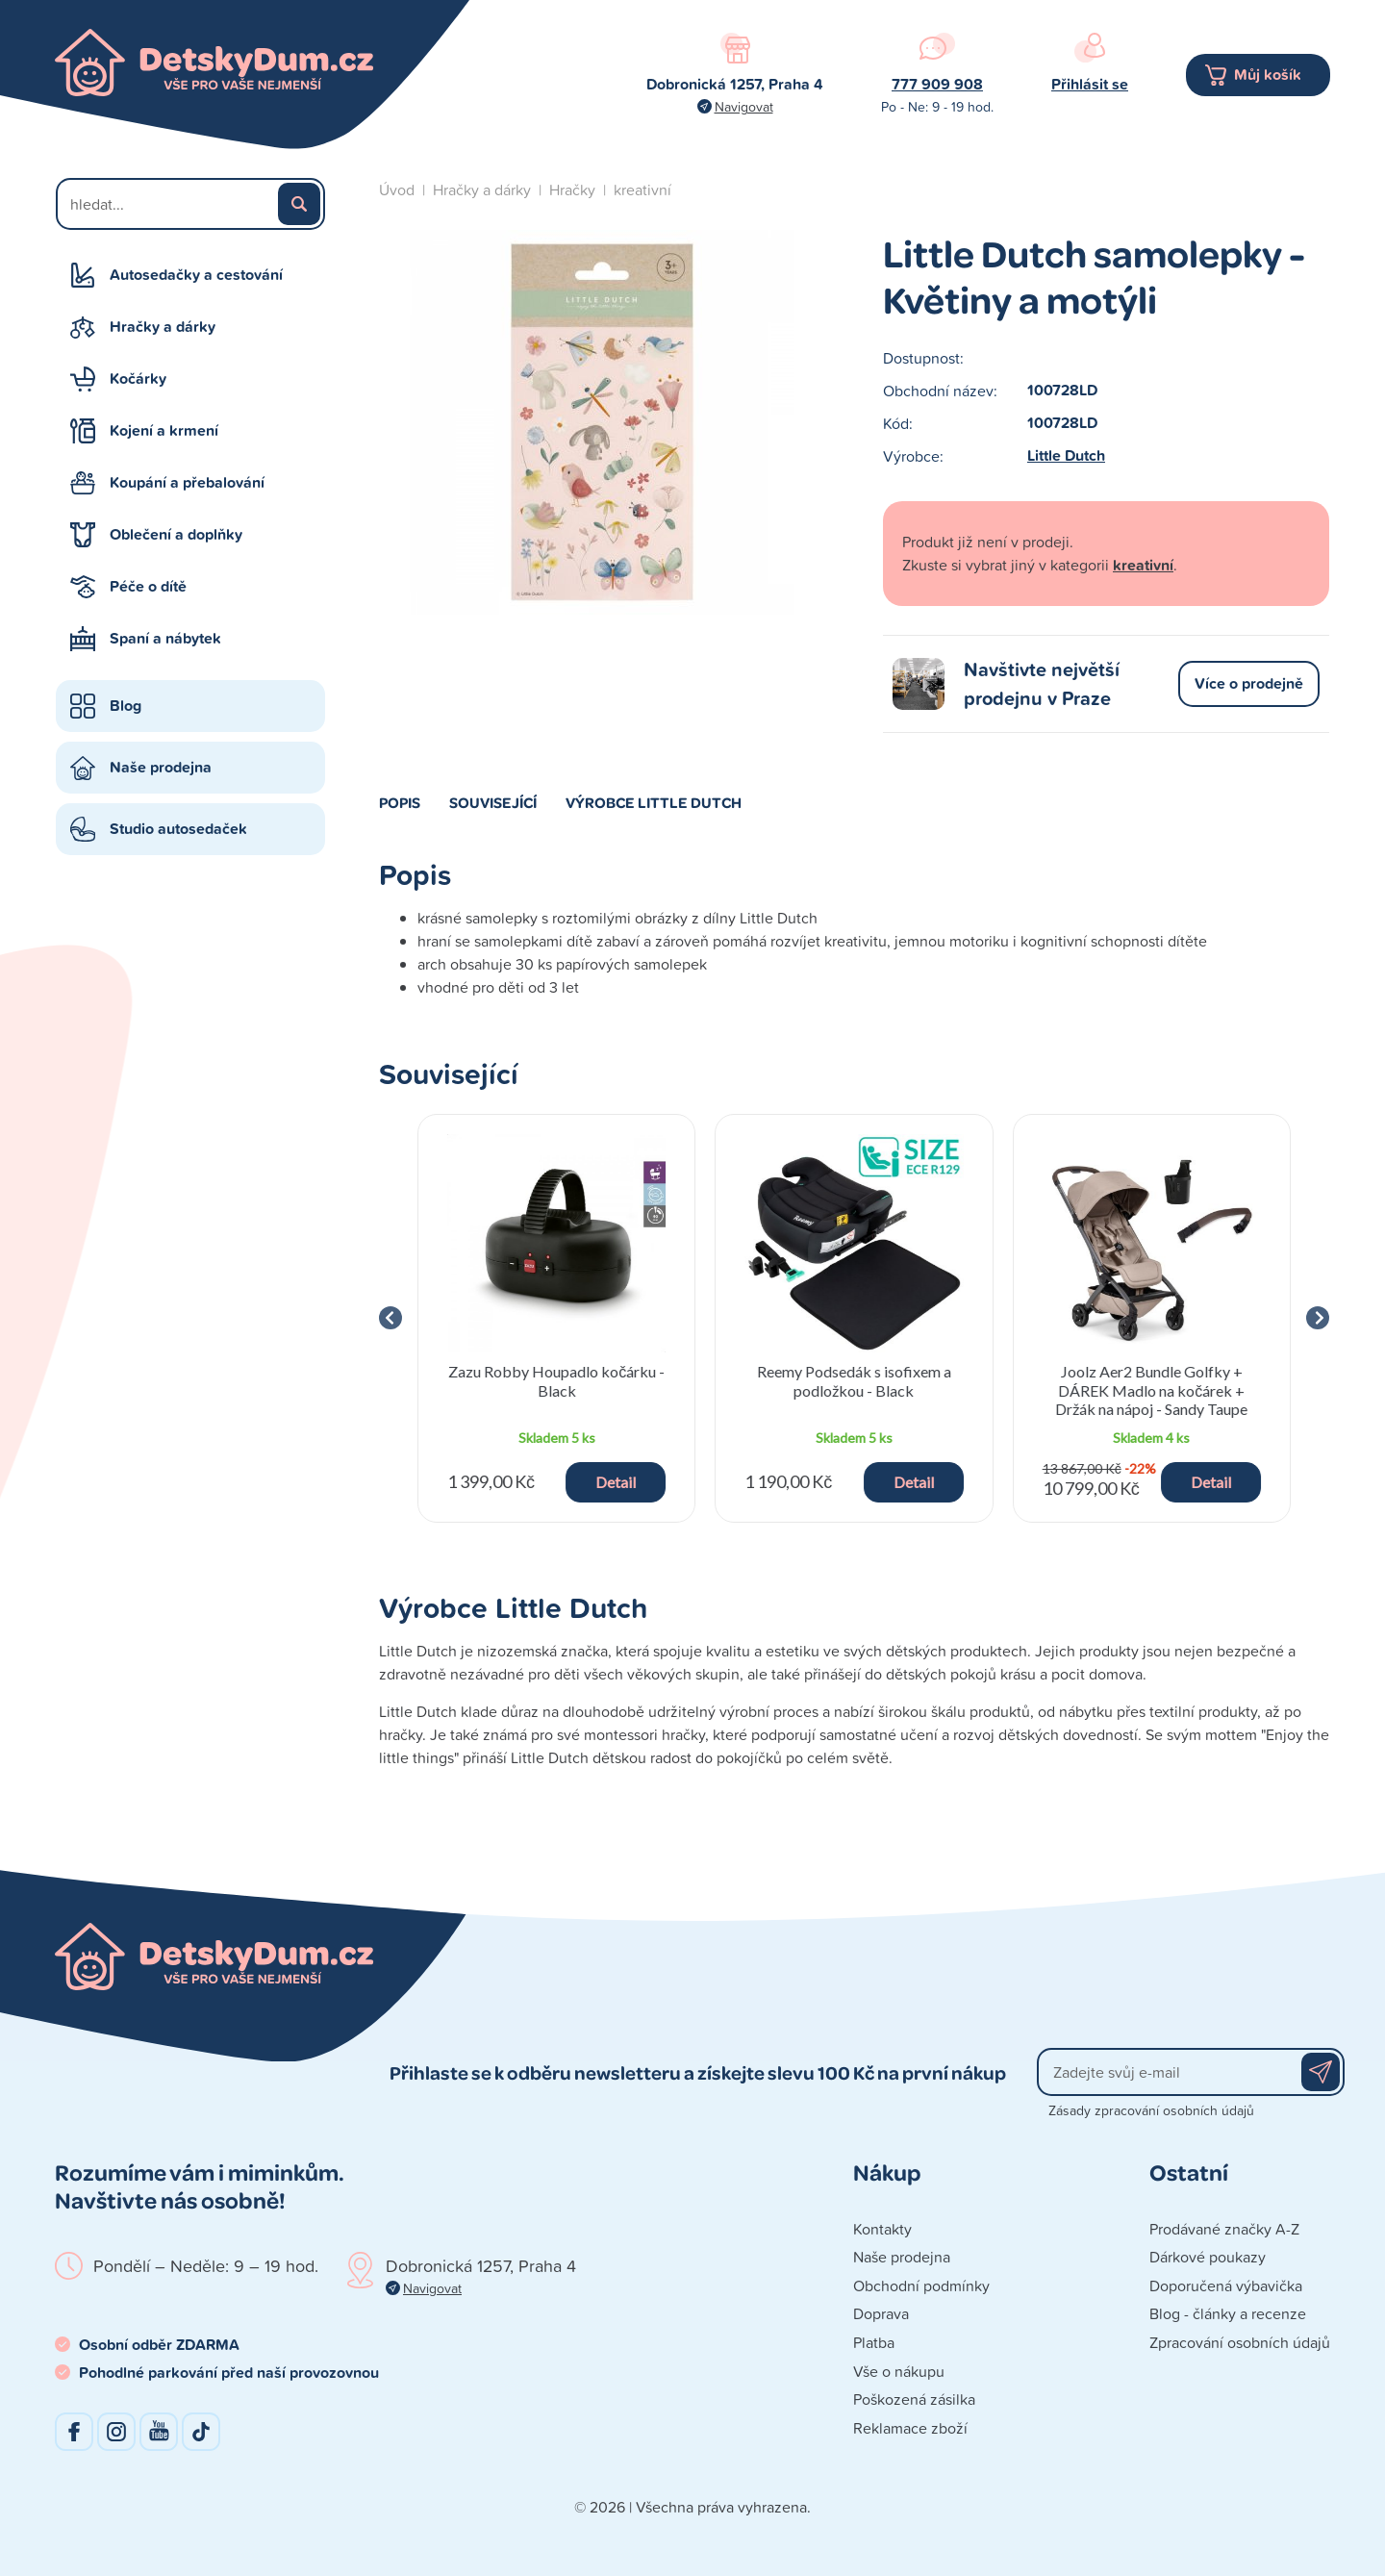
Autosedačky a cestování (196, 275)
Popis (399, 802)
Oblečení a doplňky (176, 534)
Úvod (397, 189)
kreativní (642, 189)
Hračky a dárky (162, 327)
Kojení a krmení (164, 430)
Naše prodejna (161, 767)
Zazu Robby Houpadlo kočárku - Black (556, 1380)
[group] (556, 1318)
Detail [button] (615, 1482)
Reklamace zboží (910, 2427)
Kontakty (882, 2228)
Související (493, 802)
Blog (125, 706)
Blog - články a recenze (1227, 2313)
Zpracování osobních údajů (1239, 2342)
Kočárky (138, 378)
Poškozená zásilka (914, 2399)
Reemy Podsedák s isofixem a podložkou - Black (854, 1380)
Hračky (572, 189)
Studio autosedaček (178, 829)
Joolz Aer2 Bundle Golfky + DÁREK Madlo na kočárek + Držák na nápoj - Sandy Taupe (1151, 1389)
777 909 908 (937, 84)
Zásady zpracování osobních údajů (1151, 2110)
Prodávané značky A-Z (1224, 2228)
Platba (873, 2342)
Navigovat (744, 106)
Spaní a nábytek (165, 638)
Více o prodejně (1249, 683)
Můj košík (1267, 74)
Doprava (881, 2313)
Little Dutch (1066, 455)
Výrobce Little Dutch (654, 802)
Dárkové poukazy (1207, 2256)
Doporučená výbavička (1225, 2285)
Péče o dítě (148, 586)
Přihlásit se (1089, 84)
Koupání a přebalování (187, 482)
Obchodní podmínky (921, 2285)
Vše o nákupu (898, 2371)
